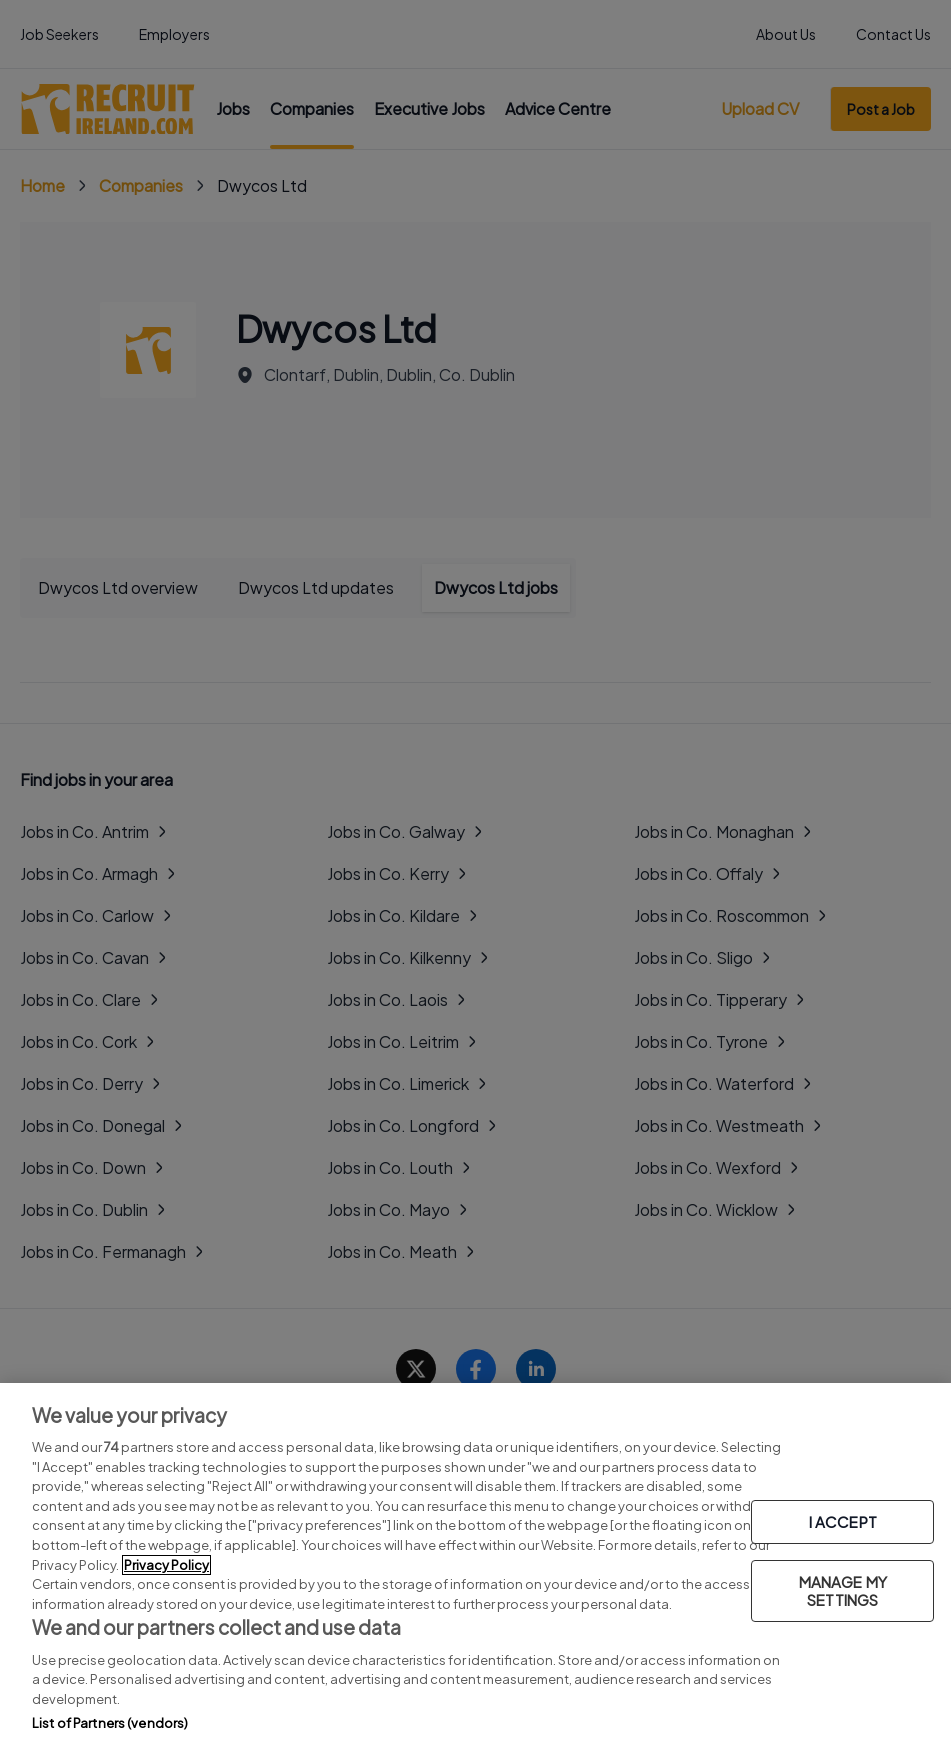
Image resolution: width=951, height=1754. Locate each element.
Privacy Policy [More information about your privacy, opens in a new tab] (166, 1565)
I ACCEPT (843, 1521)
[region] (475, 1568)
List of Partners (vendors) (110, 1723)
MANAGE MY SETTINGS (843, 1590)
